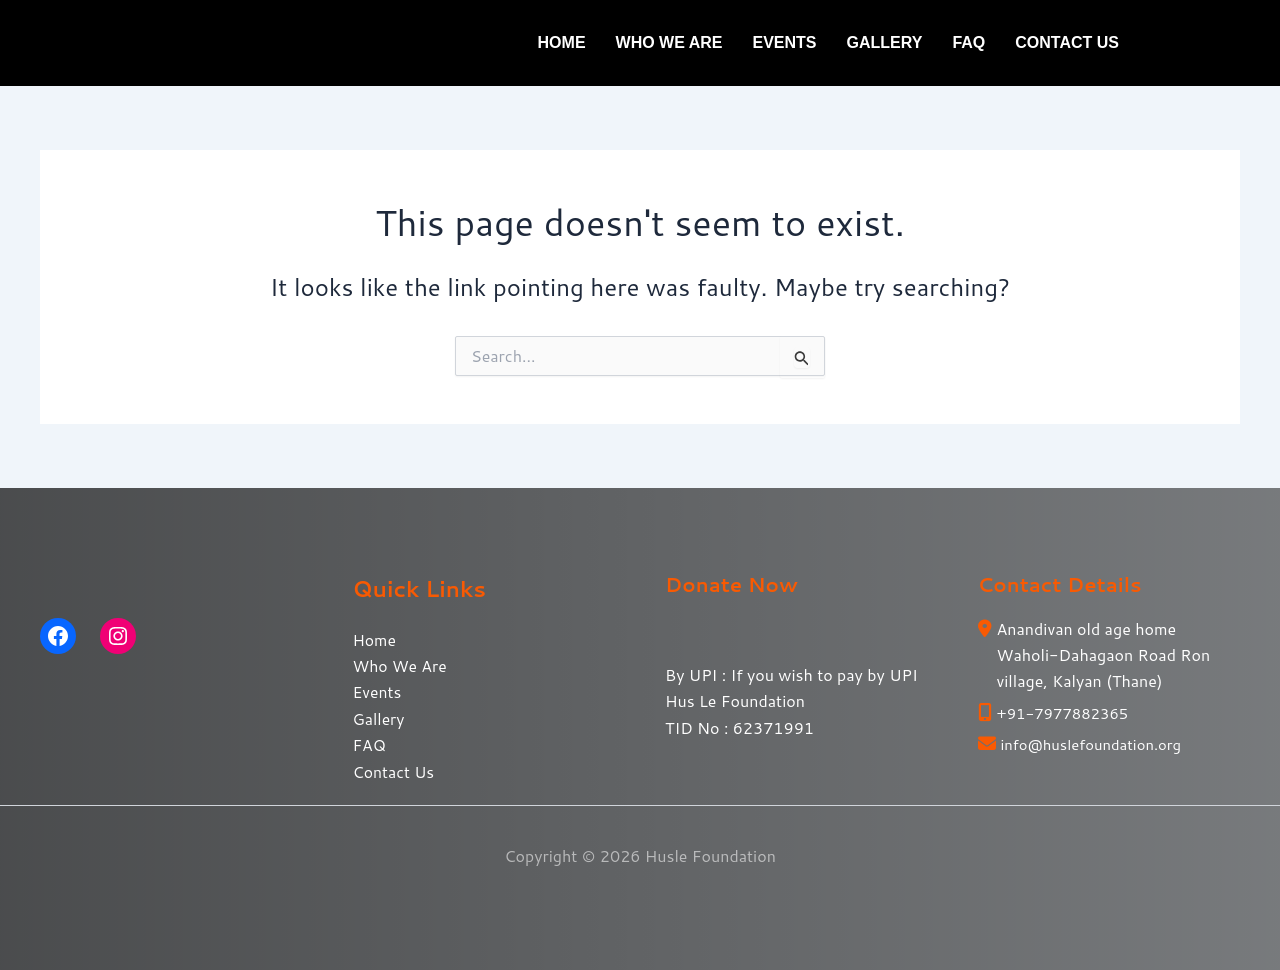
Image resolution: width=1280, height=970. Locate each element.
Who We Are (669, 42)
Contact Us (1067, 42)
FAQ (968, 42)
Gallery (885, 42)
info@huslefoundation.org (1098, 743)
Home (562, 42)
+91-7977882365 (1068, 712)
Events (785, 42)
